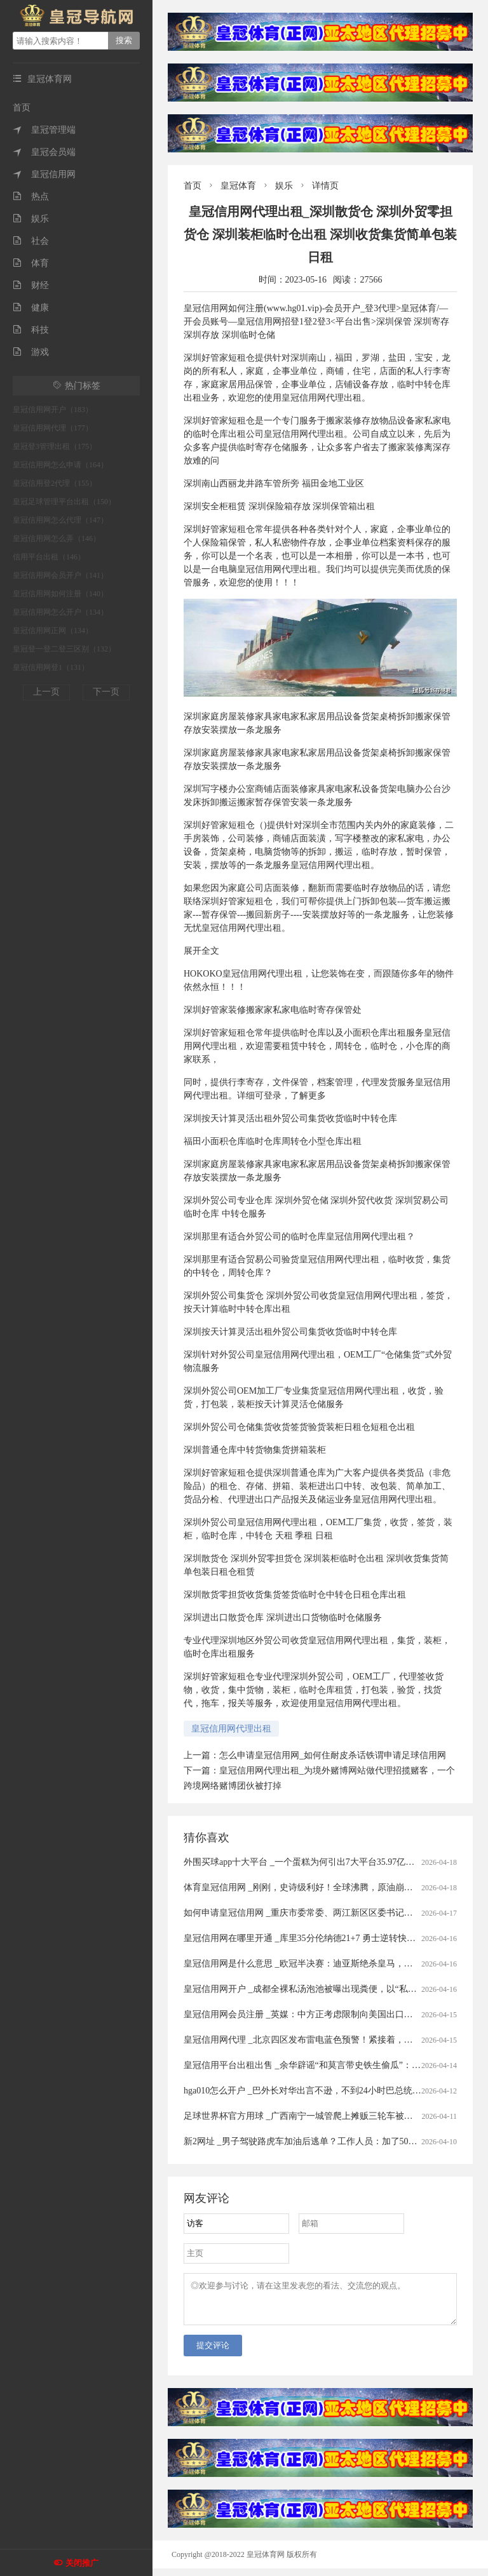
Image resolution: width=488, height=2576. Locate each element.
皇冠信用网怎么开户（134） (60, 612)
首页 (21, 107)
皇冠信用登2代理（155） (55, 483)
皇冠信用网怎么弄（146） (56, 538)
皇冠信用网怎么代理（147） (60, 520)
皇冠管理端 (44, 130)
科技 (31, 330)
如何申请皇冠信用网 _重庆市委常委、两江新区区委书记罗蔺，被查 (316, 1913)
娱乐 (31, 219)
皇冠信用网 (44, 174)
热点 (31, 196)
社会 (31, 241)
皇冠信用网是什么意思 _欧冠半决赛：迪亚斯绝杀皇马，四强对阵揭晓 (321, 1963)
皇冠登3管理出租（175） (55, 446)
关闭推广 (81, 2563)
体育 (31, 263)
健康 (31, 307)
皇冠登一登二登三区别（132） (64, 648)
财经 (31, 285)
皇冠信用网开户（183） (53, 409)
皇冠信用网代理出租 (231, 1728)
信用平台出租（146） (49, 556)
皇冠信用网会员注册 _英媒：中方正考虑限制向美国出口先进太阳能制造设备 (334, 2014)
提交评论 (212, 2353)
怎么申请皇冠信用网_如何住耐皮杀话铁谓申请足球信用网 (332, 1755)
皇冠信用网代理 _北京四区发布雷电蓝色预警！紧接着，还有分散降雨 (321, 2040)
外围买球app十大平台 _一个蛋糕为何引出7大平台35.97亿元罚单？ (312, 1862)
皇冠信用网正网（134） (53, 630)
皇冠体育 (238, 185)
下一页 (106, 692)
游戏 (31, 352)
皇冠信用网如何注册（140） (60, 593)
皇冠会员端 (44, 152)
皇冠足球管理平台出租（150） (64, 501)
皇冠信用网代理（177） (53, 428)
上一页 (46, 692)
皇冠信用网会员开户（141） (60, 575)
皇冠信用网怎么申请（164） (60, 464)
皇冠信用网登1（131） (51, 667)
